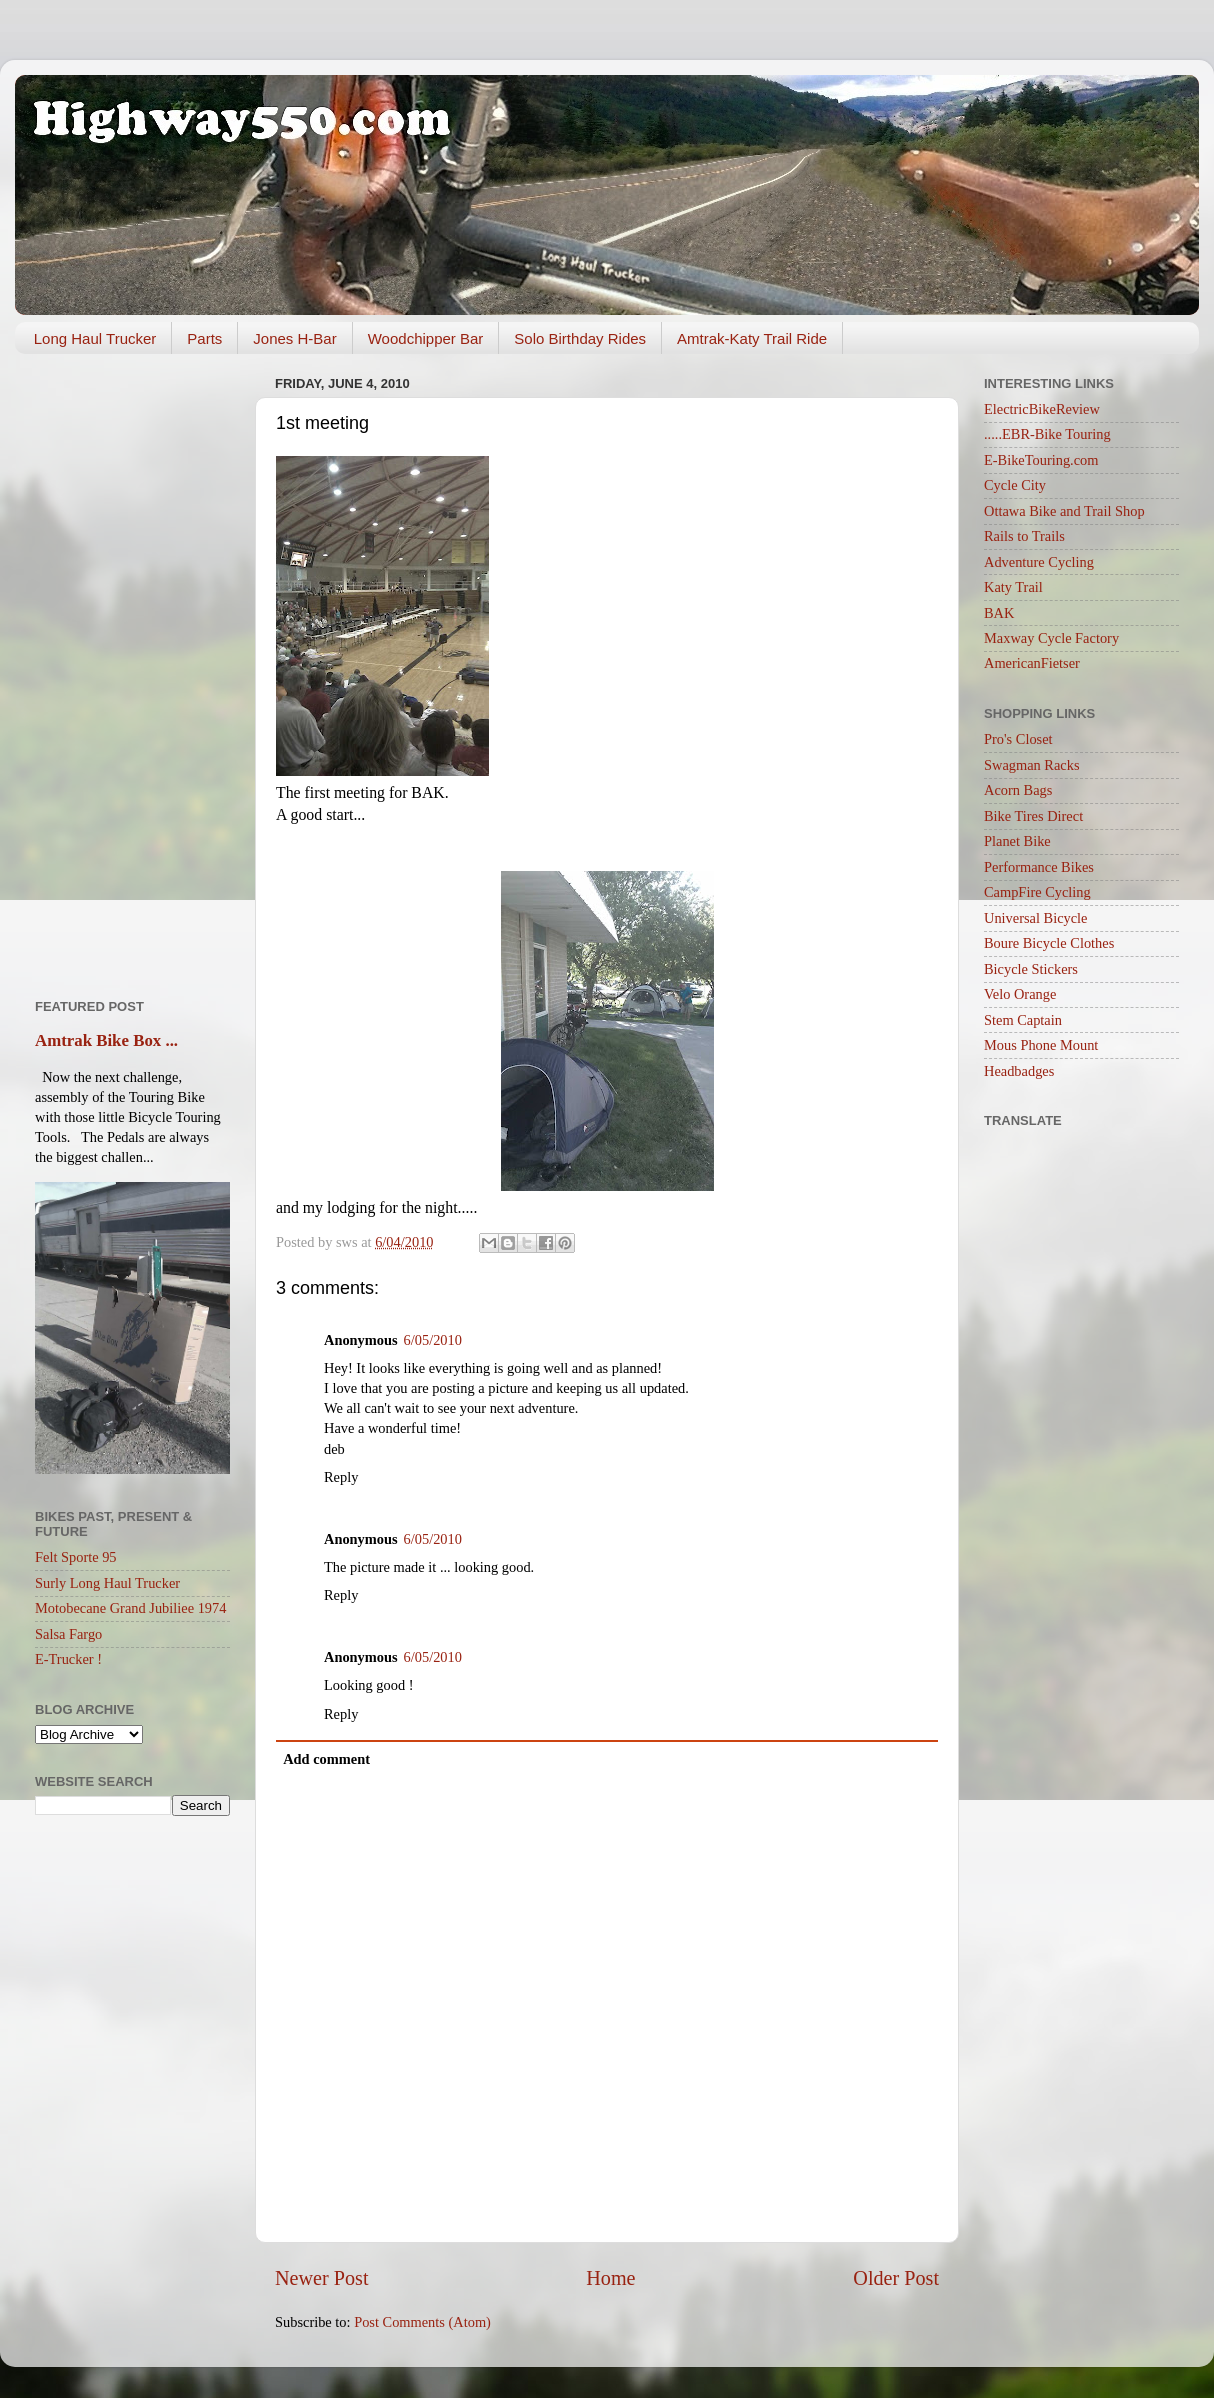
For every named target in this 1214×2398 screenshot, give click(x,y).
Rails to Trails (1024, 536)
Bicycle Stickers (1031, 969)
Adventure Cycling (1039, 562)
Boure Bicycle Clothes (1049, 943)
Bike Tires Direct (1033, 816)
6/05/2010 (433, 1340)
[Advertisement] (132, 669)
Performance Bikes (1039, 867)
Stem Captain (1023, 1020)
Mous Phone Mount (1041, 1045)
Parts (204, 338)
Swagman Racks (1032, 765)
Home (610, 2278)
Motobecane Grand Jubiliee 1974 (130, 1608)
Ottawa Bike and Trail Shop (1064, 511)
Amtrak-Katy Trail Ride (752, 338)
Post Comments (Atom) (422, 2322)
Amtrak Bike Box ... (106, 1040)
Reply (341, 1477)
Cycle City (1015, 485)
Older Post (896, 2278)
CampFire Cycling (1037, 892)
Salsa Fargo (68, 1634)
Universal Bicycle (1036, 918)
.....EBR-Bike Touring (1047, 434)
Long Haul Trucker (95, 338)
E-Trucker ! (68, 1659)
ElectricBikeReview (1042, 409)
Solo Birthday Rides (580, 338)
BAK (999, 613)
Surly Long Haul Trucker (107, 1583)
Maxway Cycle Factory (1051, 638)
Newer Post (322, 2278)
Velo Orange (1020, 994)
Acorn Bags (1018, 790)
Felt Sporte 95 (76, 1557)
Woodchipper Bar (426, 338)
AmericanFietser (1032, 663)
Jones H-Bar (294, 338)
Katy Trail (1013, 587)
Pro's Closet (1018, 739)
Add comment (326, 1759)
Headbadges (1019, 1071)
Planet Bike (1017, 841)
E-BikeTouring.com (1041, 460)
